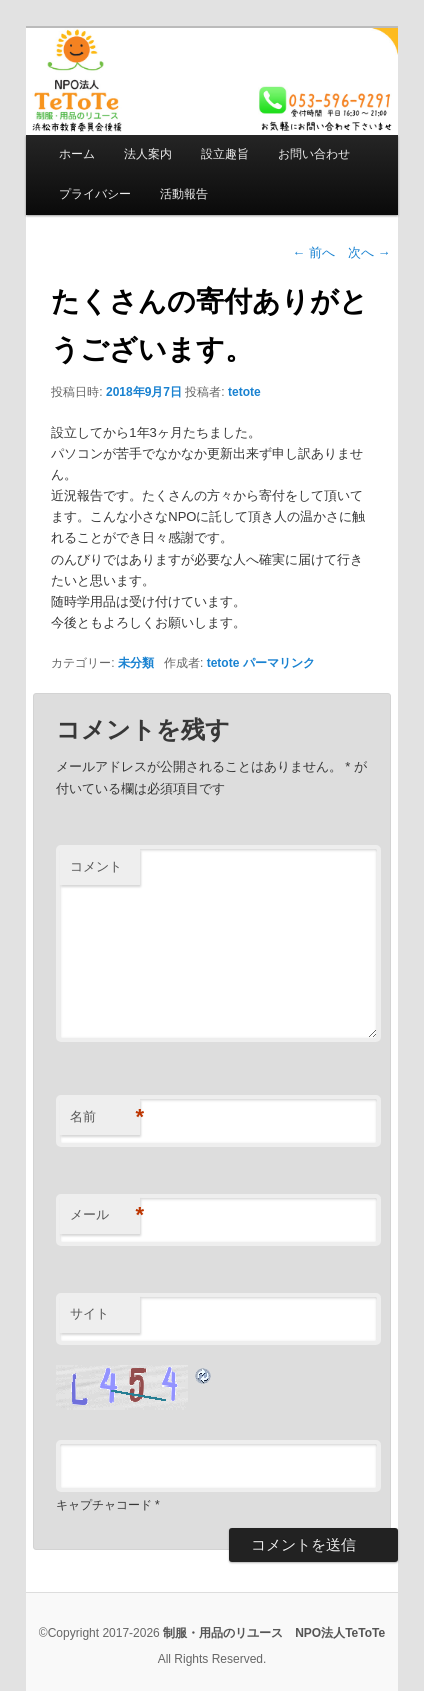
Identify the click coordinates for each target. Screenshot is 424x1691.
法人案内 (148, 154)
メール (105, 1215)
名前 (105, 1117)
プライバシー (95, 194)
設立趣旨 (225, 154)
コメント (96, 866)
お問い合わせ (314, 154)
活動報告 (184, 194)
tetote (244, 392)
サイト (89, 1313)
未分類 (136, 663)
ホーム (77, 154)
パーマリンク (279, 663)
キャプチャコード (104, 1505)
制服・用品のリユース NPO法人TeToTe (274, 1633)
